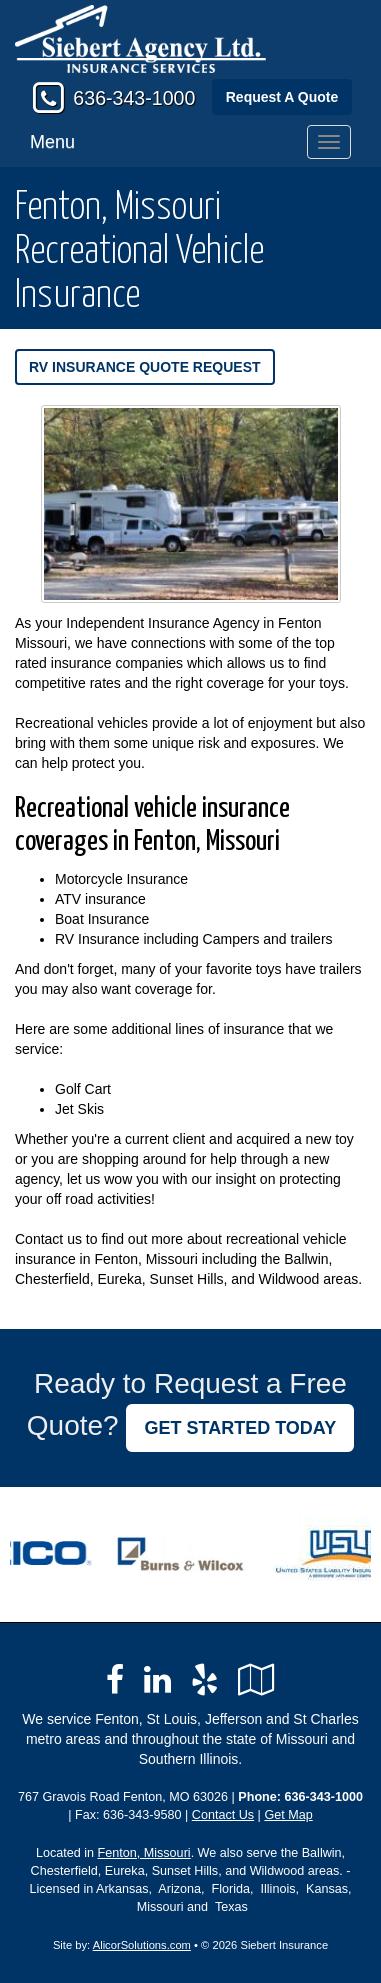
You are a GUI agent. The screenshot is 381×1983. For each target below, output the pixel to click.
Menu (52, 142)
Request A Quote (282, 97)
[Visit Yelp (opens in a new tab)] (204, 1680)
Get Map (288, 1815)
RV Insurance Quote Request (145, 367)
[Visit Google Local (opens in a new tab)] (256, 1680)
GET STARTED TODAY (240, 1428)
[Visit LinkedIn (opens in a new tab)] (157, 1680)
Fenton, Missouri (144, 1853)
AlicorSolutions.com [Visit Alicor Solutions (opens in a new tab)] (142, 1945)
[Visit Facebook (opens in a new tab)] (115, 1680)
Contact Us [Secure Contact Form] (223, 1815)
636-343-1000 (134, 98)
